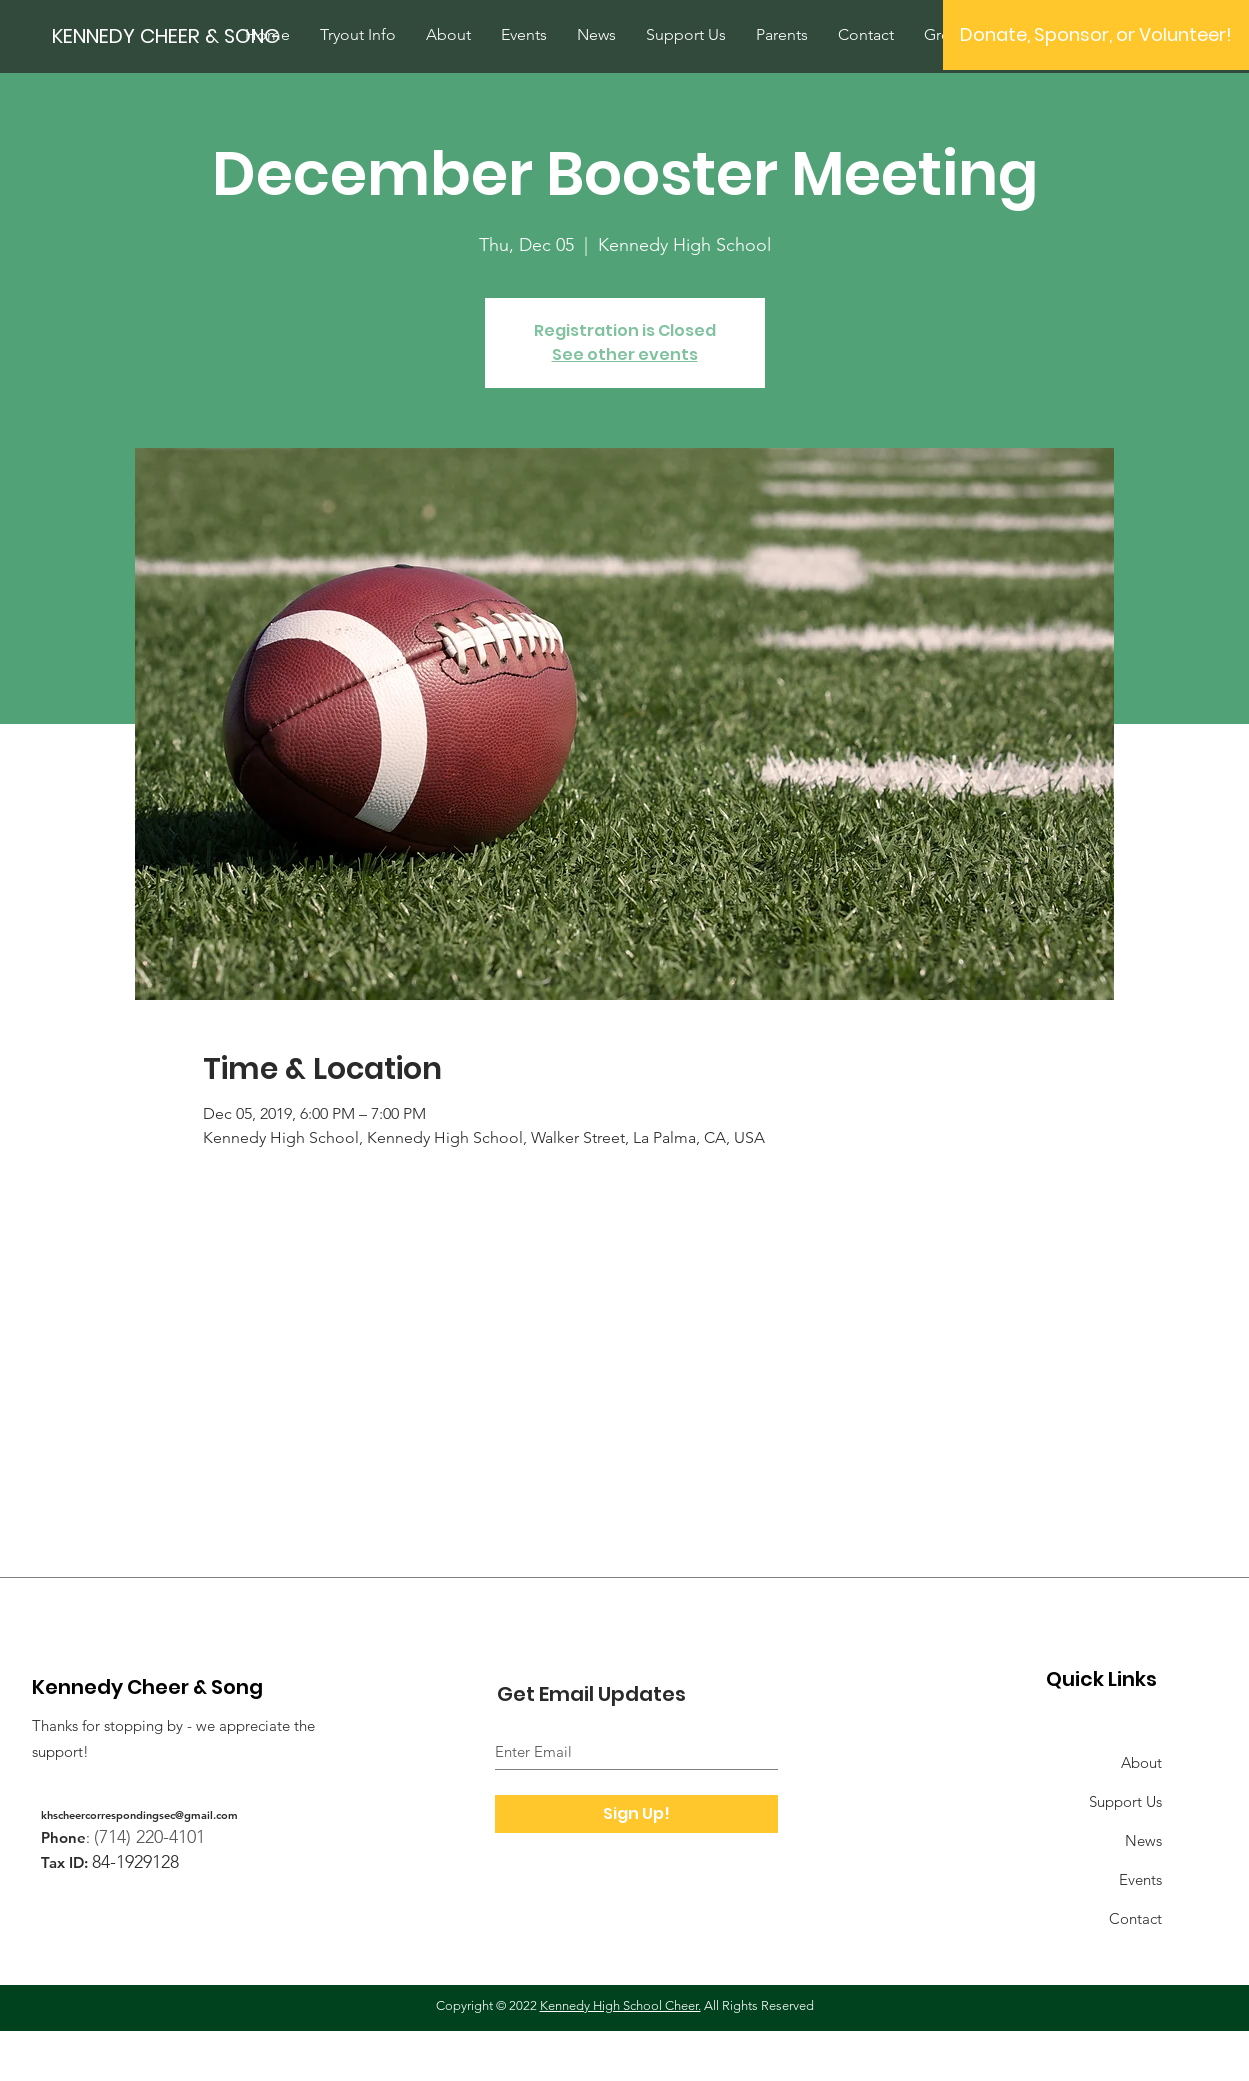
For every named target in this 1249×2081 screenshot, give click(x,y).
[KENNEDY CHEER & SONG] (181, 35)
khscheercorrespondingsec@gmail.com (139, 1815)
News (1143, 1840)
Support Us (1125, 1801)
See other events (625, 354)
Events (1140, 1879)
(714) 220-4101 (149, 1837)
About (1141, 1762)
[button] (1096, 35)
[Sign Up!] (636, 1814)
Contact (1135, 1918)
